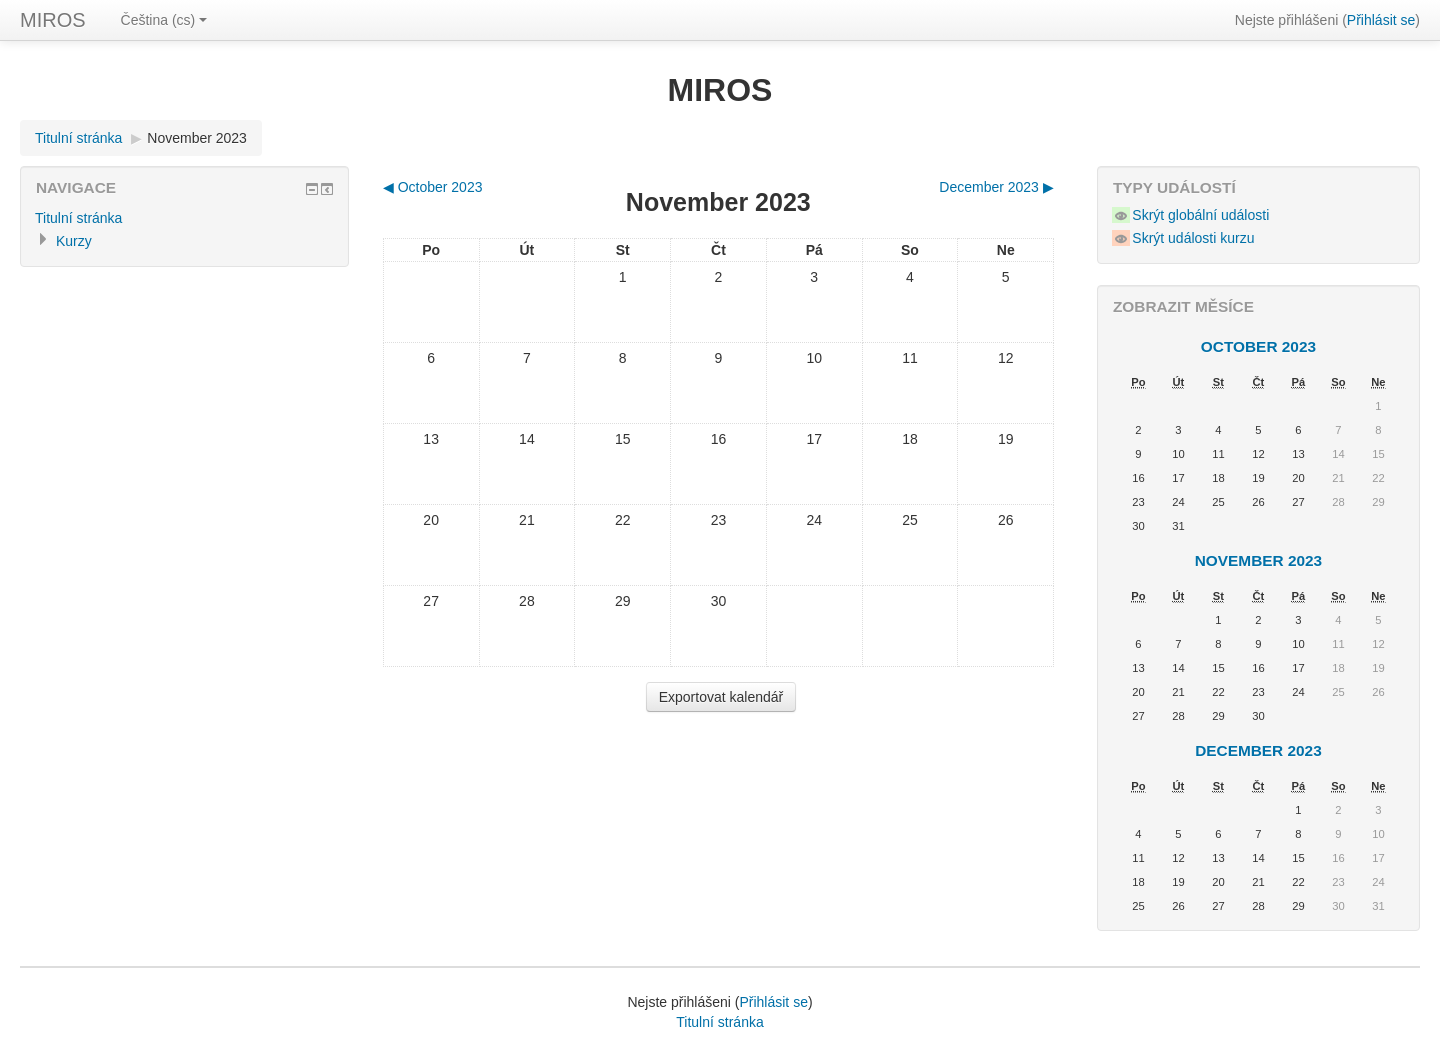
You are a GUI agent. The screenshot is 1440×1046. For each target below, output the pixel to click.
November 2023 (197, 138)
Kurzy (74, 241)
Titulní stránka (78, 138)
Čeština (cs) (164, 20)
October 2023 (1258, 346)
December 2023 (1258, 750)
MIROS (53, 20)
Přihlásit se (1381, 20)
